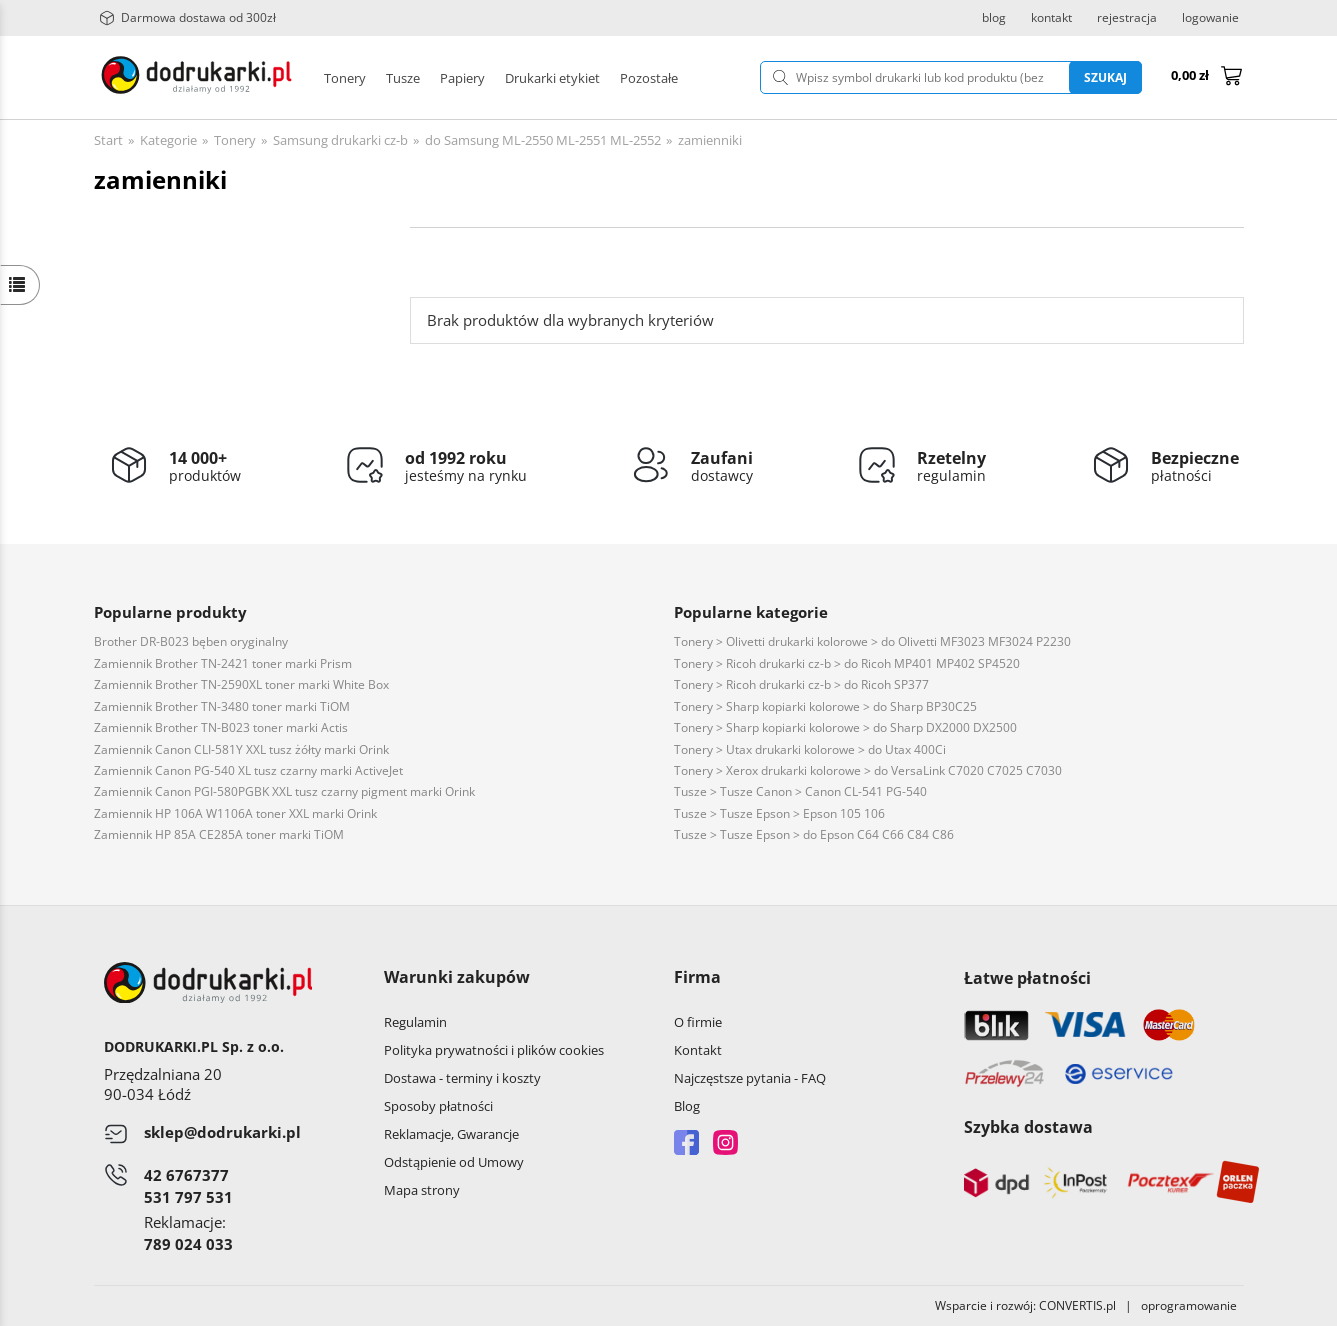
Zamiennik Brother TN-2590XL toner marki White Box (241, 684)
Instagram (725, 1142)
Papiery (462, 78)
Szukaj (1105, 77)
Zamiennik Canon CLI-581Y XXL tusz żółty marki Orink (241, 749)
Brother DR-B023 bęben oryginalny (191, 641)
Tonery (345, 78)
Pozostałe (649, 78)
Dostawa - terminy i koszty (462, 1078)
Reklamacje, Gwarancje (451, 1134)
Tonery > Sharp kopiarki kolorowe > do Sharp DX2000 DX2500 (845, 727)
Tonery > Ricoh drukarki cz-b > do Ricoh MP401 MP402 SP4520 (847, 663)
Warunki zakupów (457, 977)
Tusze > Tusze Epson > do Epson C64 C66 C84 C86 (814, 834)
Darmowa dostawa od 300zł (187, 18)
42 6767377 (186, 1175)
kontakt (1051, 18)
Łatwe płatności (1027, 978)
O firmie (698, 1022)
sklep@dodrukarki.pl (222, 1132)
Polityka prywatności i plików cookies (494, 1050)
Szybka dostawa (1028, 1127)
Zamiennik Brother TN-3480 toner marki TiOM (222, 706)
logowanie (1210, 18)
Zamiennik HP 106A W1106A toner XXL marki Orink (235, 813)
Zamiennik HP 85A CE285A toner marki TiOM (219, 834)
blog (994, 18)
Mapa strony (422, 1190)
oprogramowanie (1192, 1305)
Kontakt (698, 1050)
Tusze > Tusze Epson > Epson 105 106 (779, 813)
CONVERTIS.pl (1077, 1305)
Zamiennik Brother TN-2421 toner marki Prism (223, 663)
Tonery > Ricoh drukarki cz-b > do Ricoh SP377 (801, 684)
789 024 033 (188, 1244)
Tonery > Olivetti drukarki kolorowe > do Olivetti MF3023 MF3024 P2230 (872, 641)
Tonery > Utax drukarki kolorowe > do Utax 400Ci (810, 749)
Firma (697, 977)
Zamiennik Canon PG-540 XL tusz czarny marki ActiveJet (248, 770)
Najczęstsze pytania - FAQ (750, 1078)
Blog (687, 1106)
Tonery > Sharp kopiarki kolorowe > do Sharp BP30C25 (825, 706)
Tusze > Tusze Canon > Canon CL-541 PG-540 (800, 791)
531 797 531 (188, 1197)
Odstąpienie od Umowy (454, 1162)
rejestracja (1127, 18)
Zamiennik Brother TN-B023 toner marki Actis (221, 727)
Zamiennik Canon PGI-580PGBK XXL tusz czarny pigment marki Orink (284, 791)
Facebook (686, 1142)
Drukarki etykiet (552, 78)
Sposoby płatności (438, 1106)
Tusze (403, 78)
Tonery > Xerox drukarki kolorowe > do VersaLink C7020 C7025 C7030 (868, 770)
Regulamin (415, 1022)
